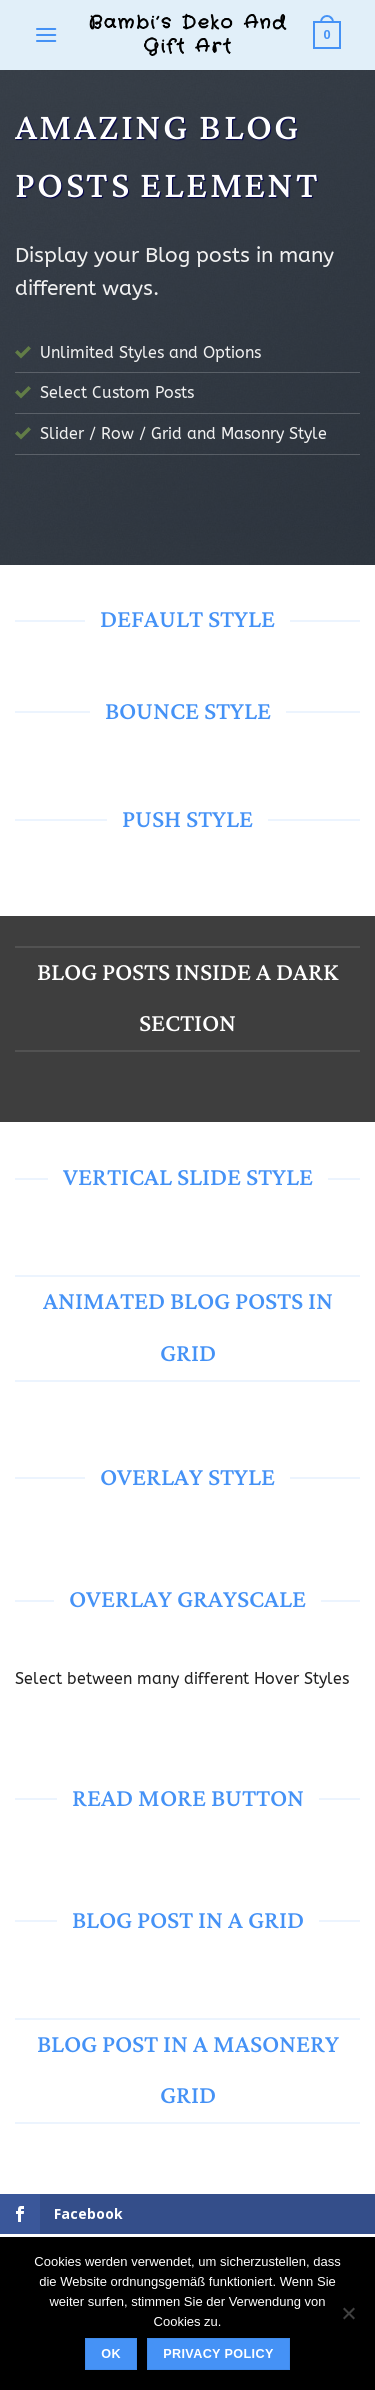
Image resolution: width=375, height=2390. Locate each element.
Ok (111, 2354)
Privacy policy (218, 2354)
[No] (348, 2319)
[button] (46, 34)
